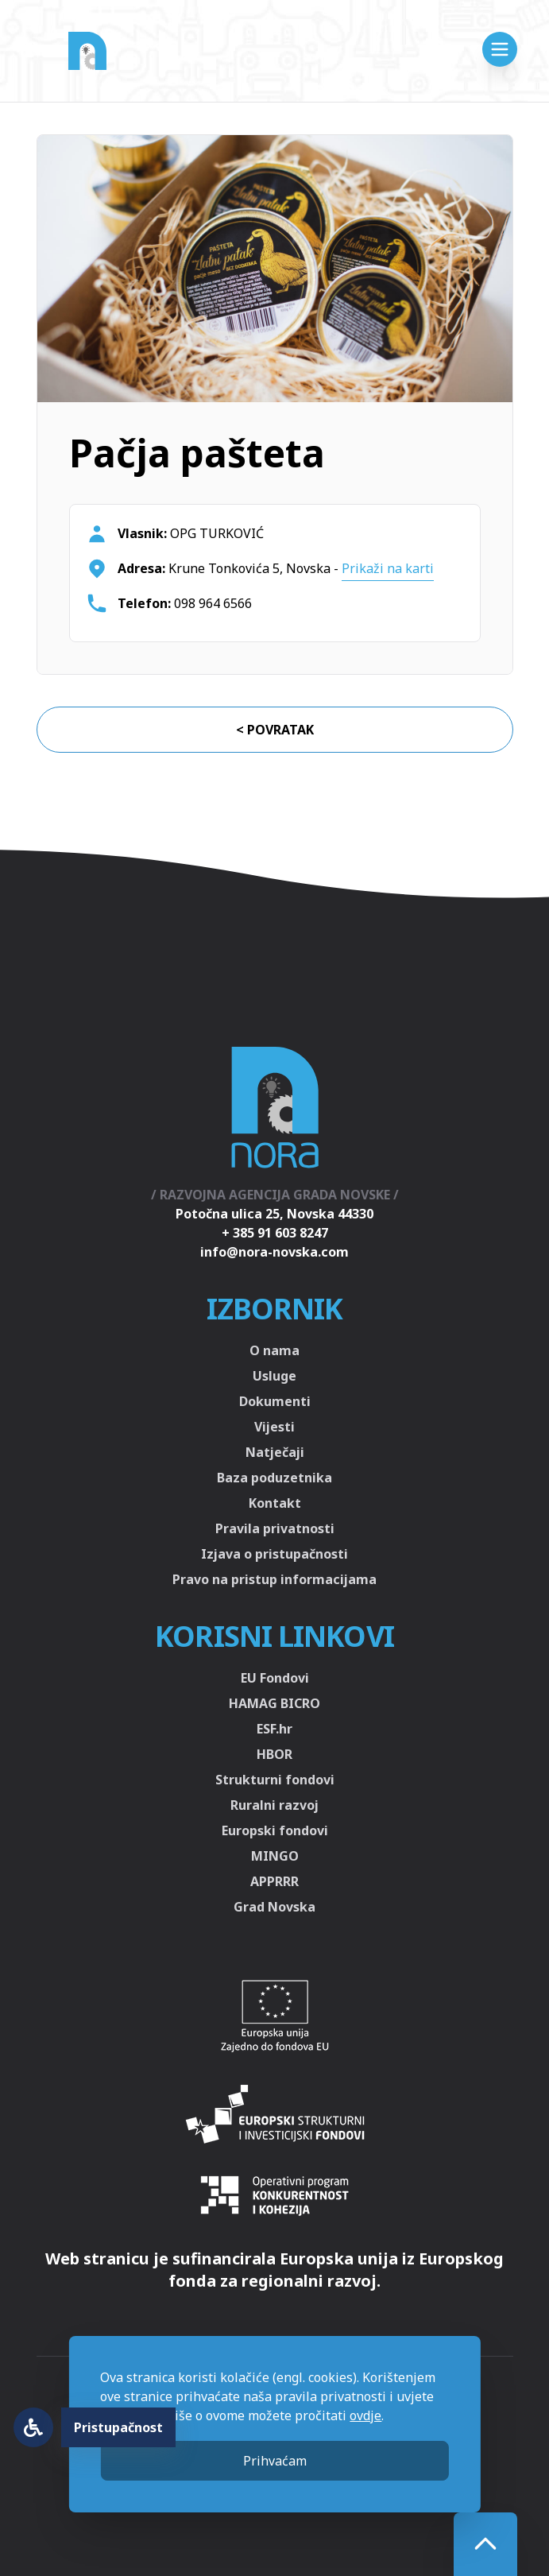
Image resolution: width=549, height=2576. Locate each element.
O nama (274, 1350)
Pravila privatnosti (274, 1528)
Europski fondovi (275, 1830)
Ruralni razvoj (274, 1805)
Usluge (274, 1376)
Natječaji (275, 1452)
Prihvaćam (275, 2460)
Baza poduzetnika (274, 1477)
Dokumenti (275, 1401)
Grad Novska (274, 1907)
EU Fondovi (275, 1678)
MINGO (275, 1856)
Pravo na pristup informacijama (274, 1579)
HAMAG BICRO (274, 1703)
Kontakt (275, 1503)
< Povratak (275, 729)
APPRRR (274, 1881)
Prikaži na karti (388, 568)
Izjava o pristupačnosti (274, 1554)
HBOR (274, 1754)
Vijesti (274, 1426)
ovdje (365, 2415)
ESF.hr (274, 1728)
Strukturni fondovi (274, 1779)
